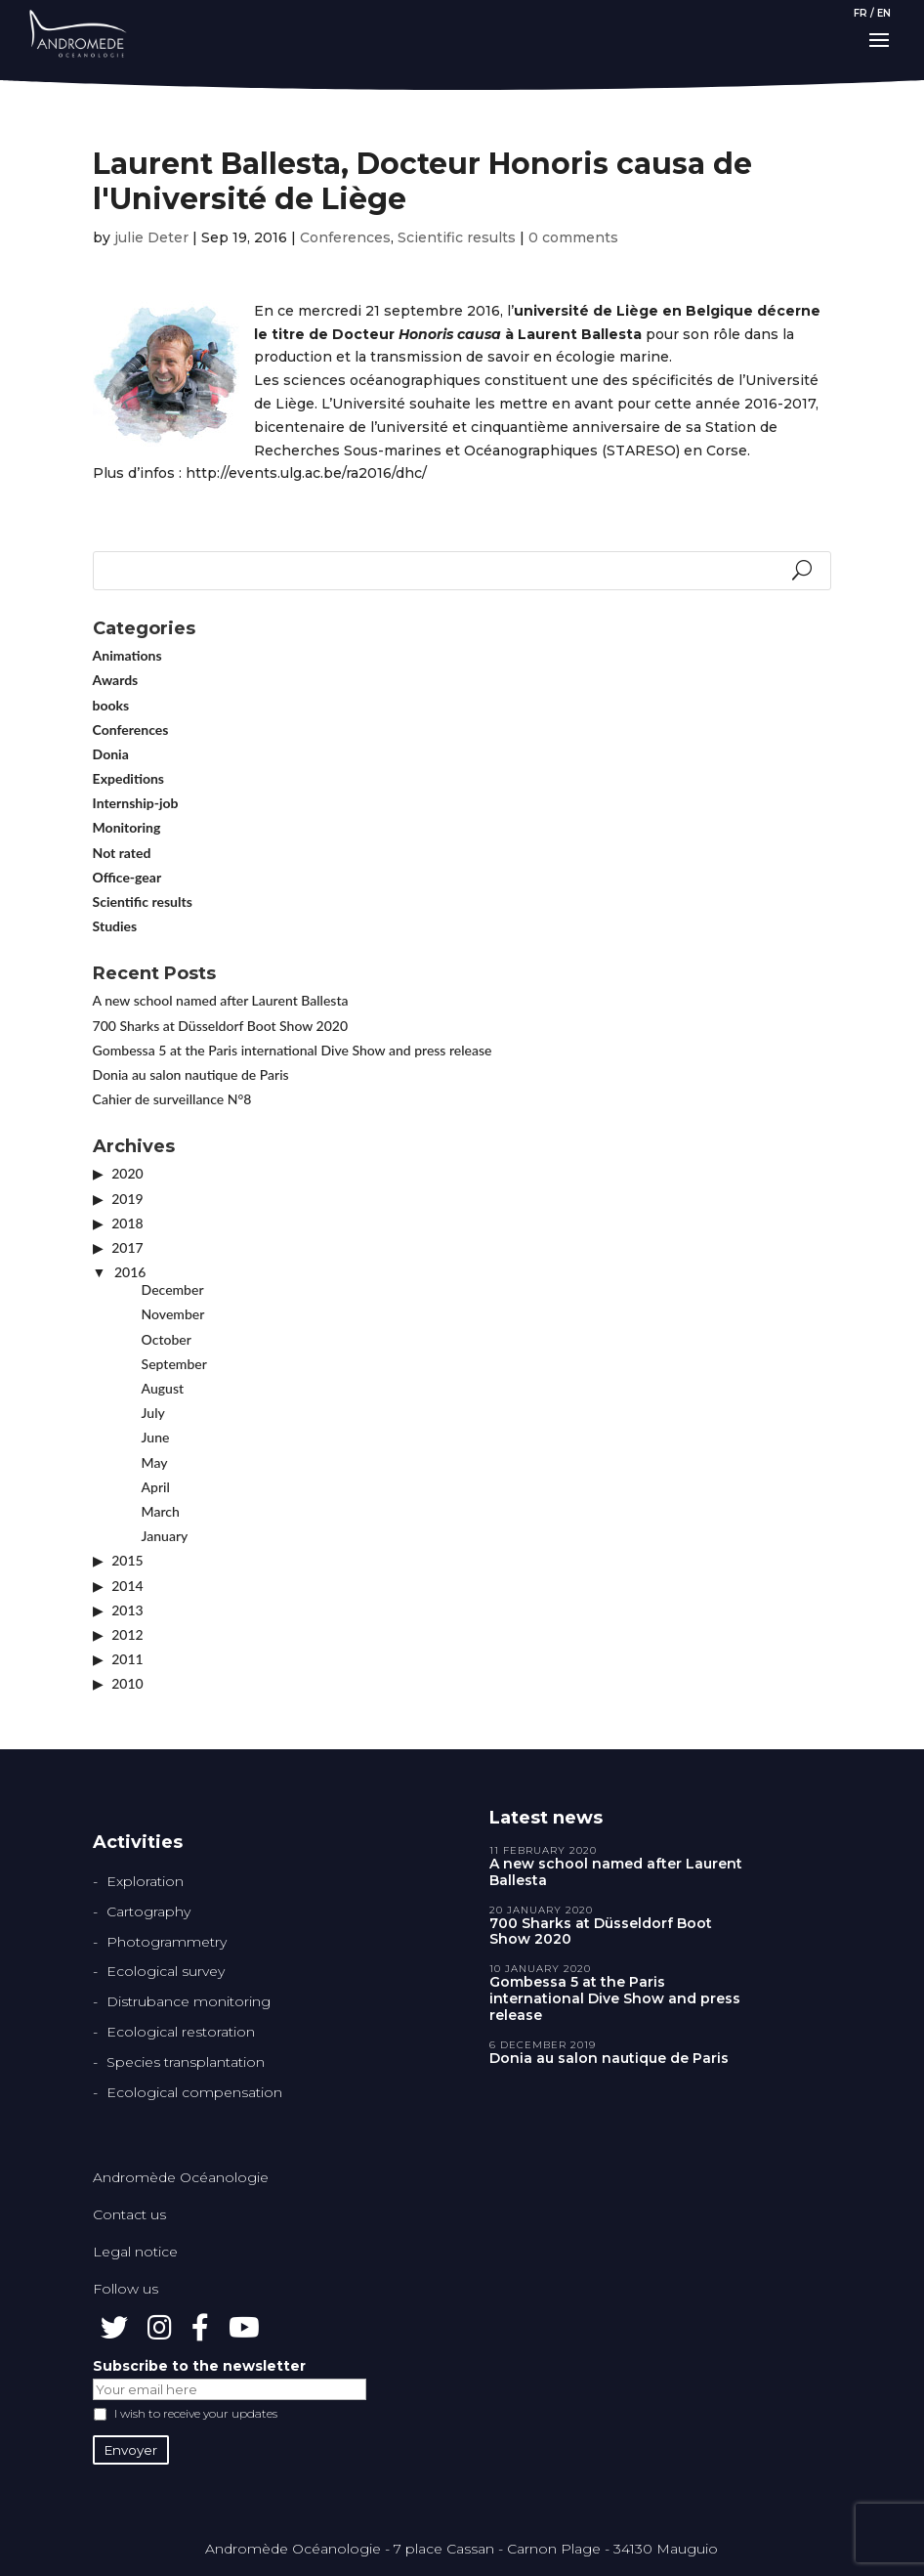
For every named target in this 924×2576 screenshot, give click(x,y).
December (173, 1289)
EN (884, 13)
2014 (127, 1585)
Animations (127, 655)
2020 (127, 1173)
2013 (127, 1610)
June (156, 1437)
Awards (116, 679)
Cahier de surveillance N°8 (172, 1099)
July (153, 1412)
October (166, 1339)
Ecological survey (165, 1971)
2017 (127, 1247)
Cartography (148, 1911)
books (111, 705)
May (155, 1462)
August (163, 1388)
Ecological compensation (194, 2092)
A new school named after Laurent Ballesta (221, 1000)
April (156, 1487)
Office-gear (127, 877)
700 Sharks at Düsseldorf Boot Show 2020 (221, 1025)
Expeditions (128, 778)
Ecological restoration (180, 2031)
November (173, 1314)
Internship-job (136, 802)
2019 (127, 1198)
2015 (127, 1560)
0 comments (573, 237)
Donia (111, 754)
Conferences (345, 237)
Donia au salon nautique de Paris (191, 1074)
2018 (127, 1223)
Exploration (145, 1881)
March (161, 1511)
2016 (130, 1272)
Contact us (129, 2214)
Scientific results (457, 237)
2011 (127, 1659)
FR (860, 13)
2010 (127, 1683)
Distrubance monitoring (188, 2001)
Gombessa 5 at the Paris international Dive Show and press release (292, 1050)
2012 (127, 1634)
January (165, 1535)
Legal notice (135, 2251)
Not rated (122, 852)
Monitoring (127, 827)
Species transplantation (185, 2062)
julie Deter (151, 237)
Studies (115, 926)
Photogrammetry (166, 1942)
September (174, 1363)
